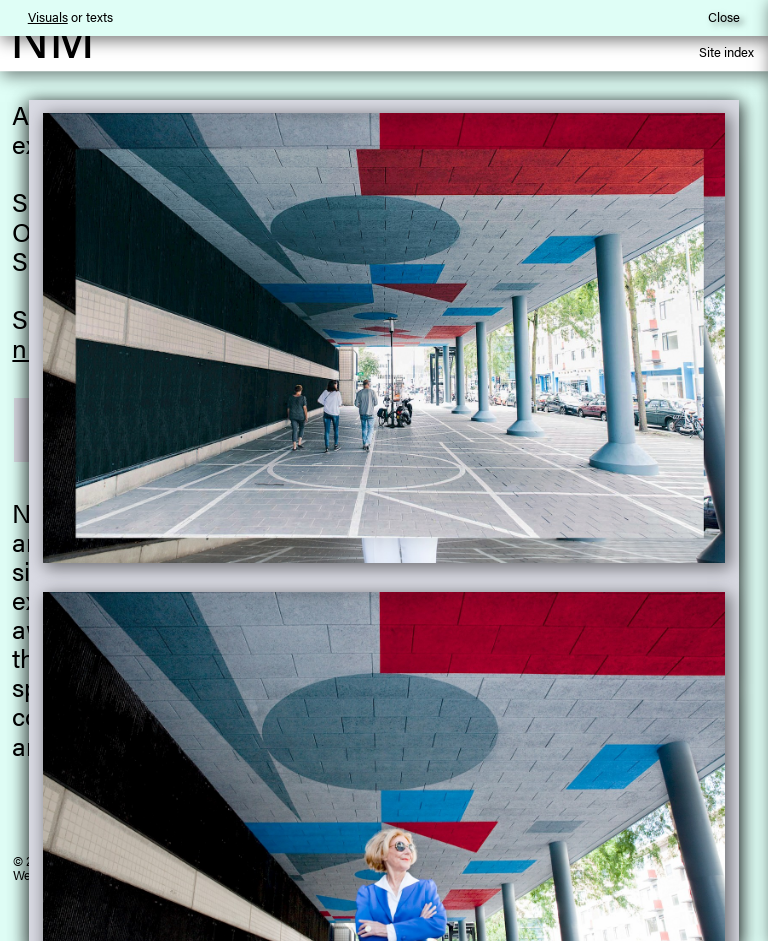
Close (724, 16)
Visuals (48, 16)
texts (99, 16)
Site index (726, 53)
